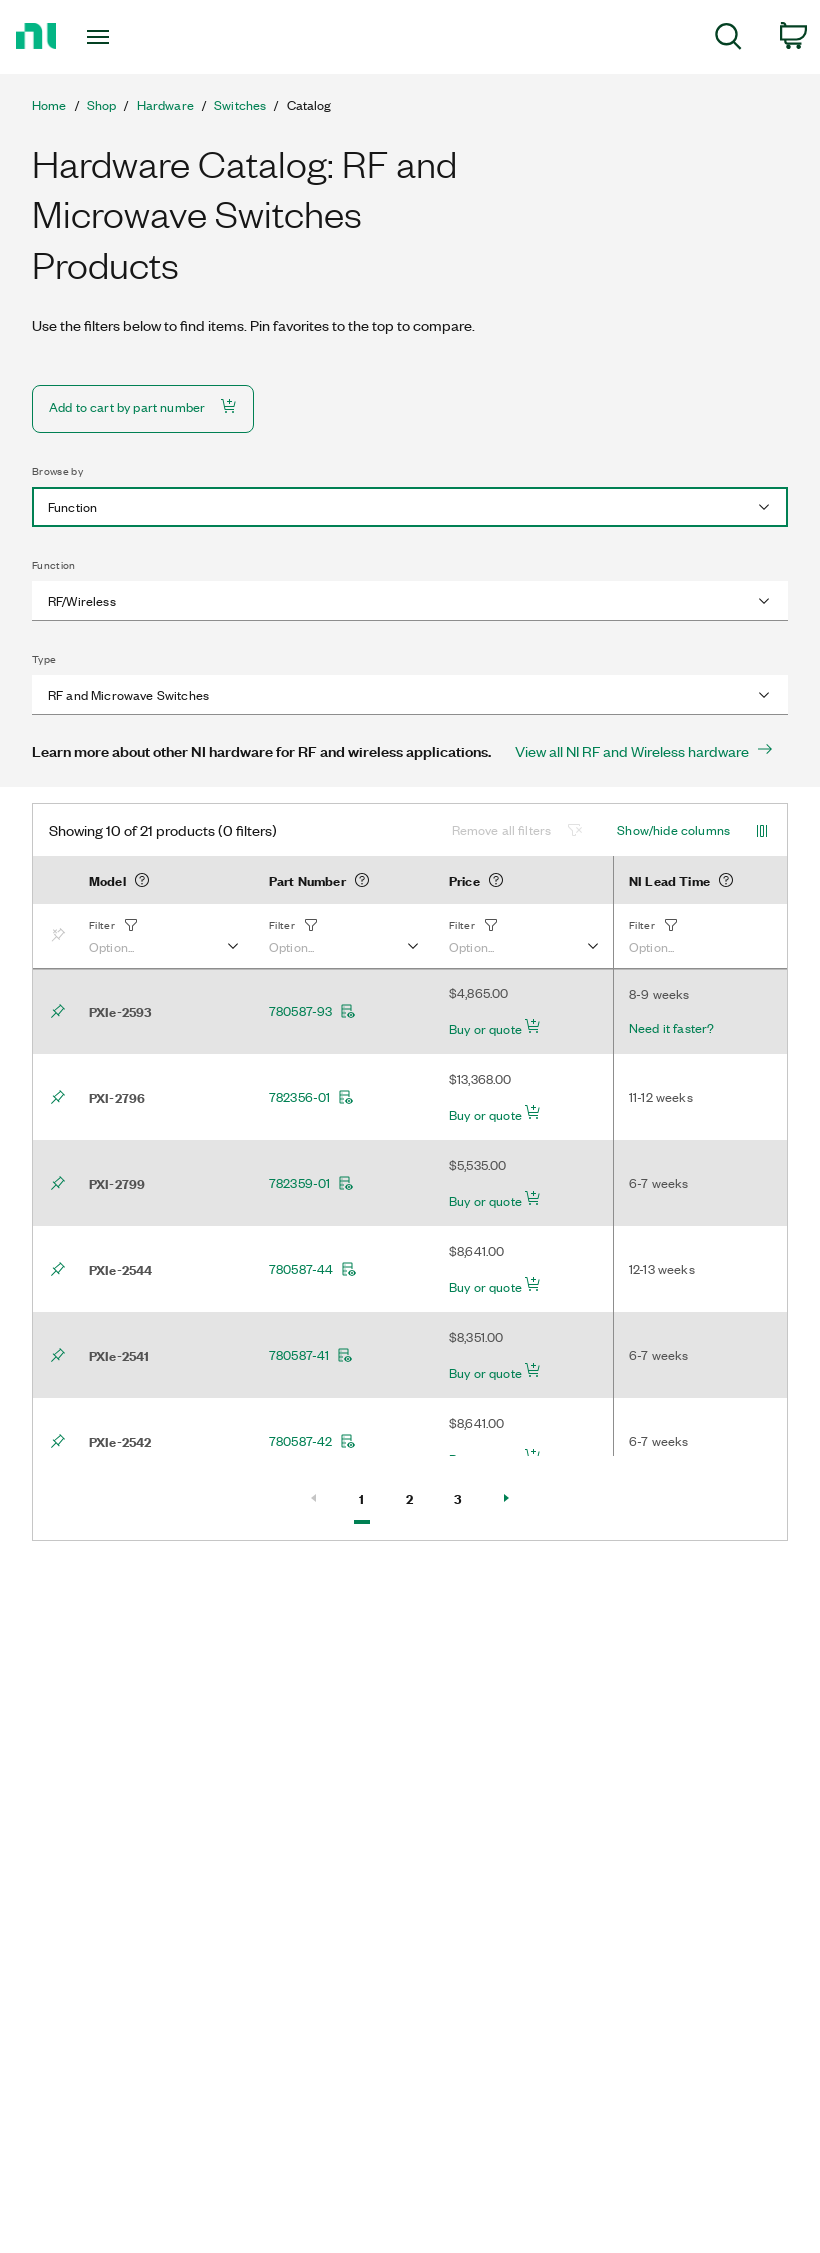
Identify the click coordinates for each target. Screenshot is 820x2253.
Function (54, 565)
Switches (240, 105)
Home (49, 105)
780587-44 (313, 1269)
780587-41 (311, 1355)
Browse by (57, 471)
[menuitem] (728, 39)
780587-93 (312, 1011)
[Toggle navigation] (123, 37)
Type (44, 659)
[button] (163, 936)
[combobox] (410, 507)
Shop (102, 105)
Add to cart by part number (143, 406)
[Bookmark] (62, 936)
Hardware (165, 105)
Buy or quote (495, 1028)
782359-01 (311, 1183)
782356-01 (311, 1097)
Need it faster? (671, 1028)
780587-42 (312, 1441)
